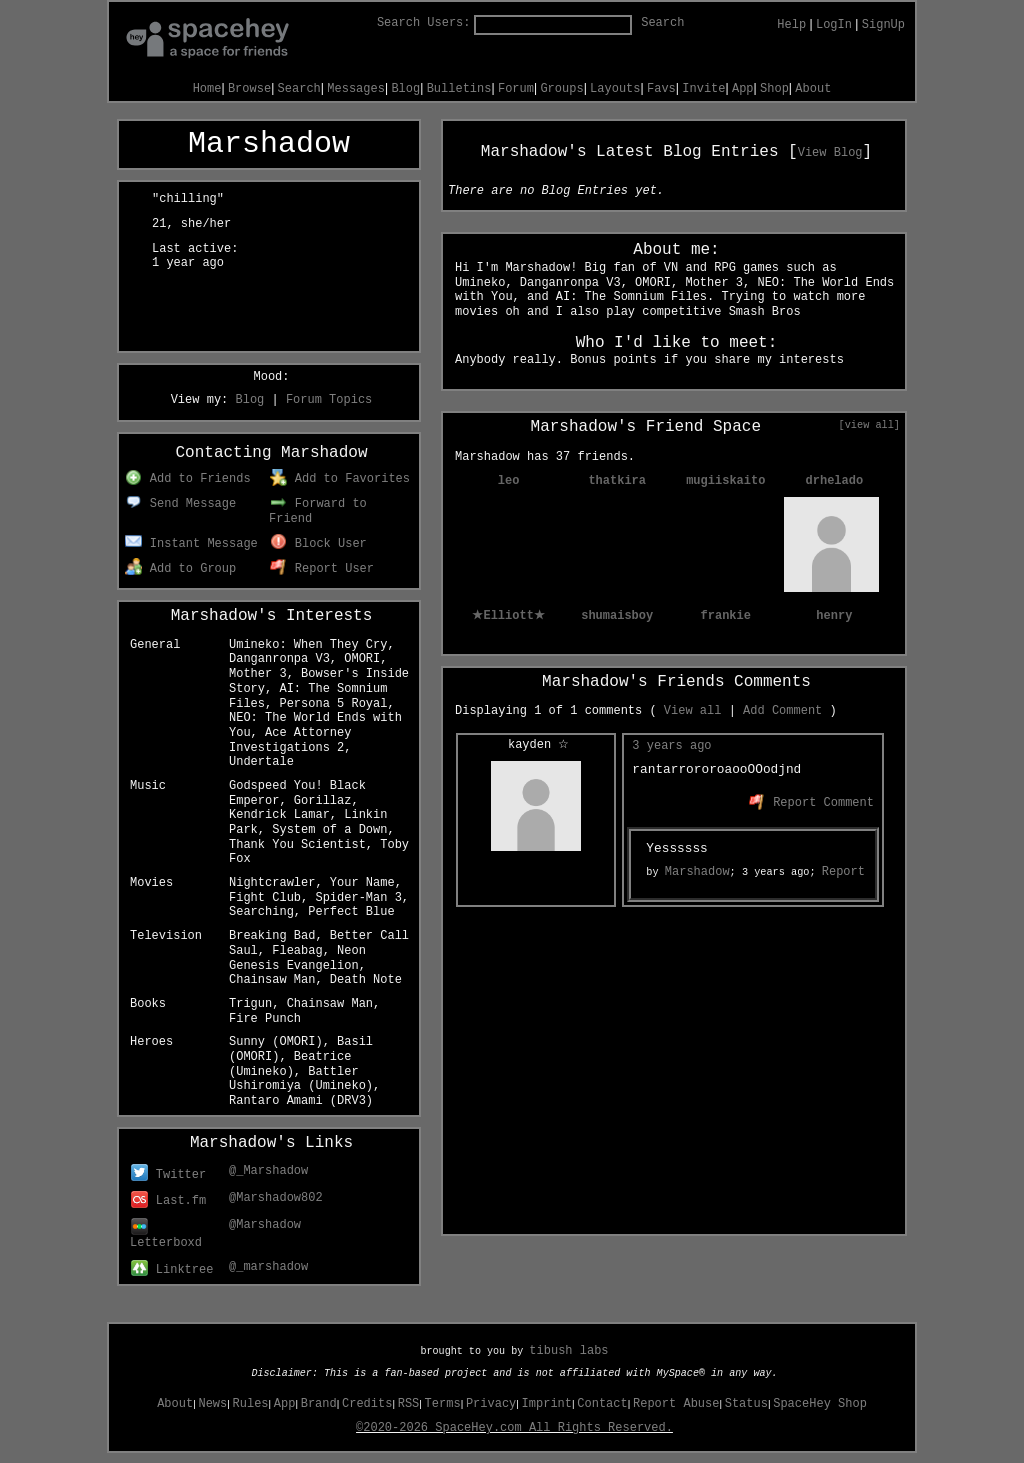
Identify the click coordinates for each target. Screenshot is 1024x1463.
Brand (319, 1404)
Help (791, 25)
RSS (409, 1404)
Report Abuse (676, 1404)
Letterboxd (166, 1235)
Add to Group (180, 569)
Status (746, 1404)
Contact (602, 1404)
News (212, 1404)
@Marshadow (265, 1225)
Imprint (547, 1404)
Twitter (168, 1175)
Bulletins (459, 89)
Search (662, 23)
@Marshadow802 (276, 1198)
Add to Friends (187, 479)
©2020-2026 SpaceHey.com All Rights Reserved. (514, 1428)
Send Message (180, 504)
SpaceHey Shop (820, 1404)
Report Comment (811, 803)
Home (207, 89)
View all (693, 711)
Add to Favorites (340, 479)
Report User (322, 569)
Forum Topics (329, 400)
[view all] (869, 425)
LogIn (834, 25)
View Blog (830, 153)
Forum (516, 89)
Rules (251, 1404)
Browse (249, 89)
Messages (356, 89)
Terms (443, 1404)
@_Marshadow (268, 1171)
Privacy (491, 1404)
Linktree (172, 1270)
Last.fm (168, 1201)
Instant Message (191, 544)
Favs (661, 89)
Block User (318, 544)
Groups (561, 89)
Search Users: (424, 23)
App (743, 89)
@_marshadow (268, 1267)
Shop (774, 89)
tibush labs (568, 1351)
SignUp (883, 25)
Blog (405, 89)
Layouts (615, 89)
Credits (367, 1404)
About (813, 89)
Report (843, 872)
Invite (703, 89)
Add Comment (782, 711)
